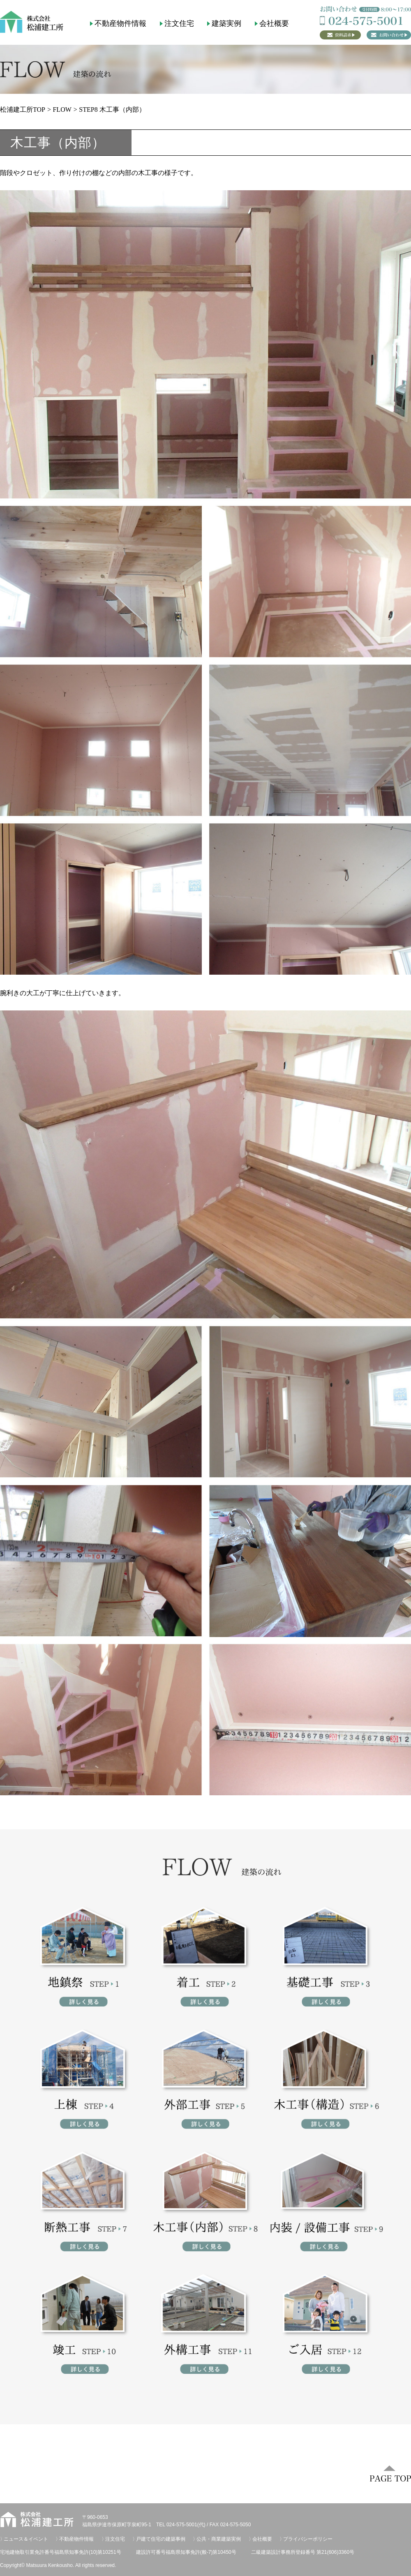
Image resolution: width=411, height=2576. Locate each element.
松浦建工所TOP (22, 109)
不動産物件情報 (120, 23)
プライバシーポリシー (307, 2539)
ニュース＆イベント (26, 2539)
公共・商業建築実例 (218, 2539)
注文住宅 (179, 23)
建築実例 (226, 23)
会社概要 (274, 23)
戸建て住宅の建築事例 (160, 2539)
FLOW (62, 109)
